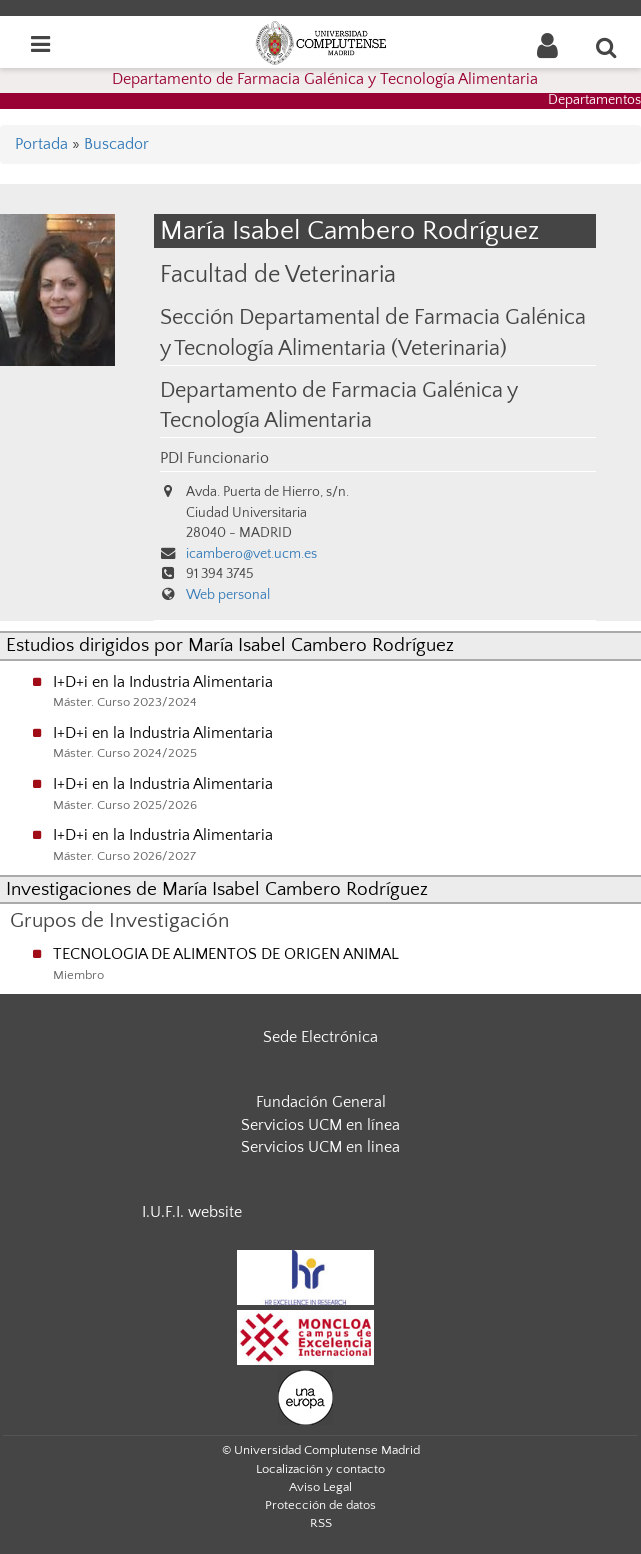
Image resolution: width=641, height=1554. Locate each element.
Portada (41, 144)
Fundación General (321, 1102)
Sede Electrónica (320, 1037)
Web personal (228, 595)
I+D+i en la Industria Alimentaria (163, 682)
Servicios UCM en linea (320, 1147)
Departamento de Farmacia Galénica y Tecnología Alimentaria (325, 79)
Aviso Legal (320, 1487)
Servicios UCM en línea (320, 1125)
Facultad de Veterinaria (278, 274)
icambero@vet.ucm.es (251, 554)
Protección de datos (320, 1505)
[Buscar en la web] (607, 47)
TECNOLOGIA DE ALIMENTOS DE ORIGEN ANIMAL (226, 954)
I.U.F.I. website (192, 1212)
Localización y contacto (320, 1469)
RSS (321, 1523)
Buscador (116, 144)
